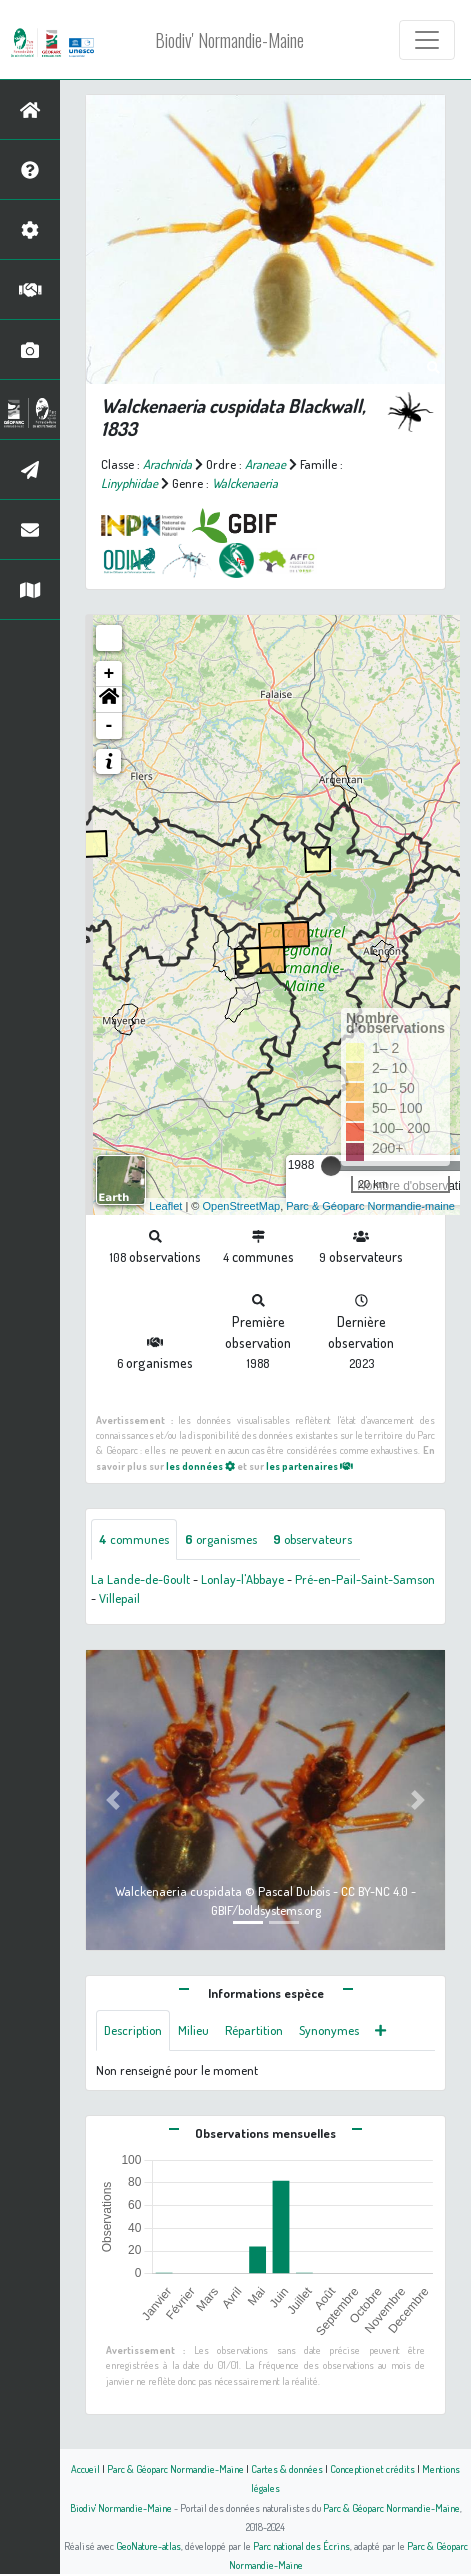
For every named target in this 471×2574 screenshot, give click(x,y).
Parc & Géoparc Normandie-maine (370, 1206)
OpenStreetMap (241, 1206)
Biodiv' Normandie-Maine (229, 40)
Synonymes (329, 2030)
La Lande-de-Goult (140, 1579)
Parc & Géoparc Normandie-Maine (175, 2468)
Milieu (193, 2030)
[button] (109, 700)
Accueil (85, 2468)
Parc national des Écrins (301, 2545)
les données (200, 1465)
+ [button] (109, 674)
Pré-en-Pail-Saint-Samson (365, 1579)
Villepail (119, 1598)
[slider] (331, 1166)
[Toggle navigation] (427, 40)
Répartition (254, 2030)
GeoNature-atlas (148, 2545)
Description (133, 2030)
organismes (221, 1539)
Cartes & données (287, 2468)
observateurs (312, 1539)
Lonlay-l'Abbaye (242, 1579)
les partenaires (309, 1465)
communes (134, 1539)
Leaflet (165, 1206)
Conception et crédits (372, 2468)
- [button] (109, 726)
